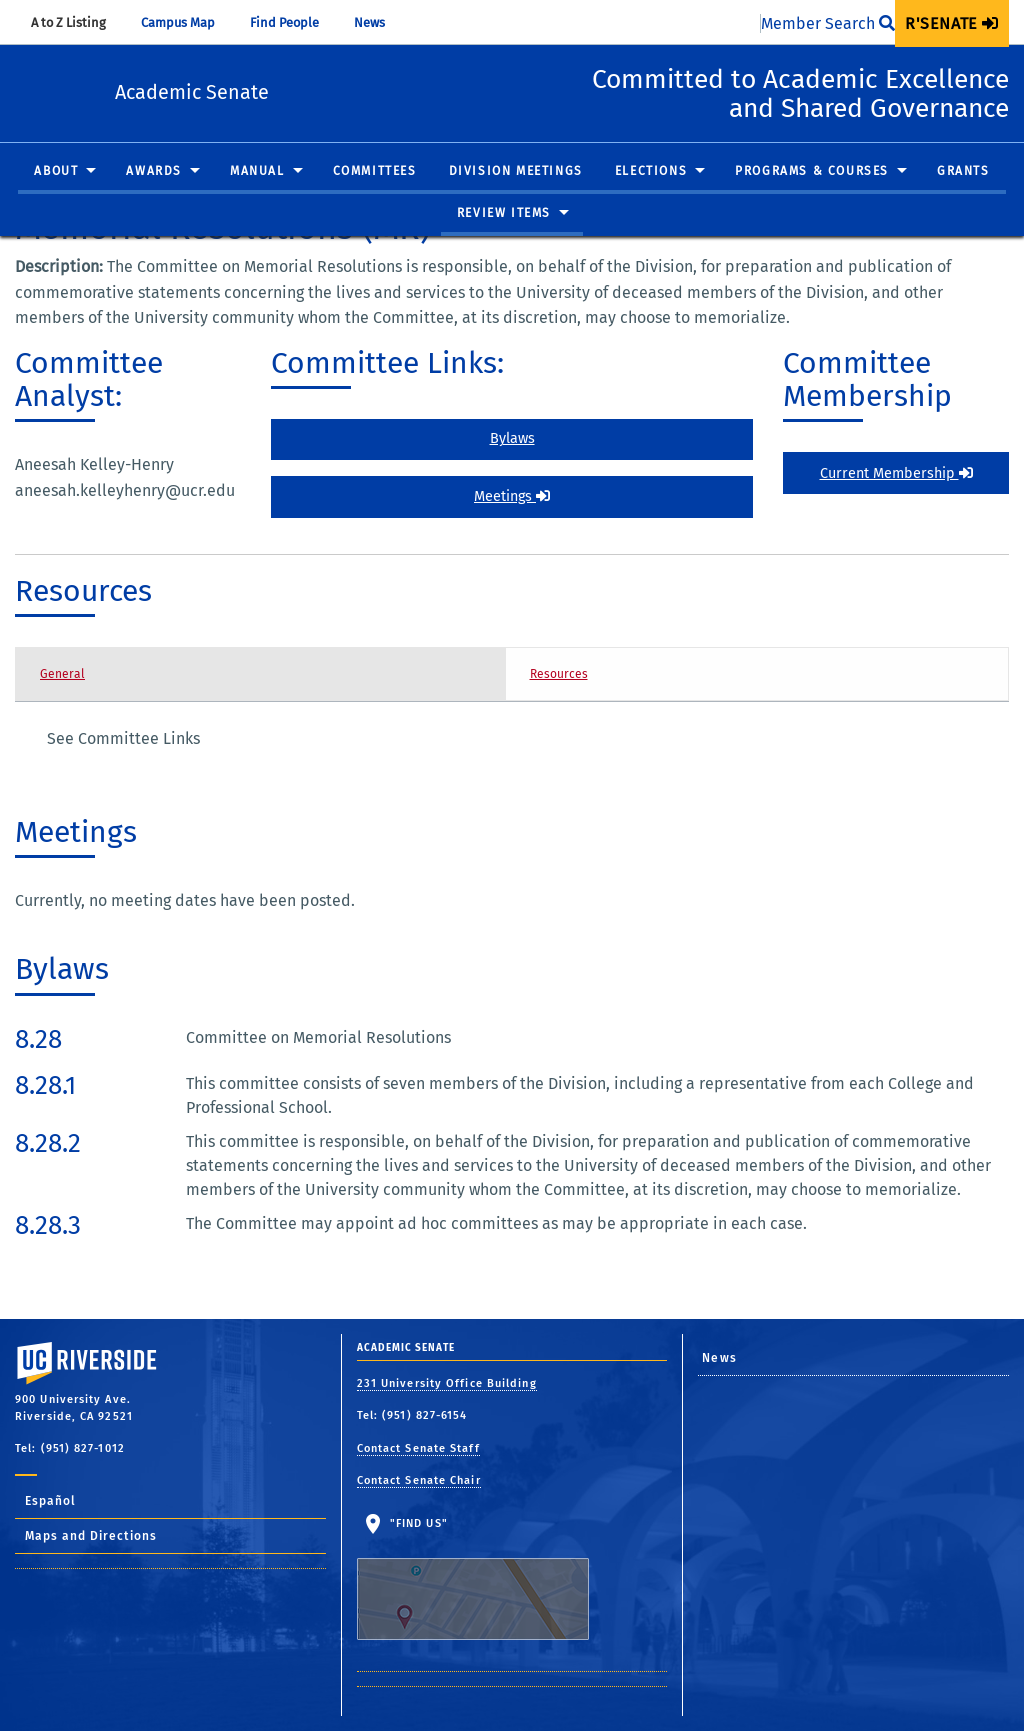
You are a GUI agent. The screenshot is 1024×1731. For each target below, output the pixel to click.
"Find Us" (485, 1578)
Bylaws (512, 438)
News (379, 22)
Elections (651, 200)
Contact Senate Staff (418, 1448)
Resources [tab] (559, 674)
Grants (963, 200)
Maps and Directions (91, 1536)
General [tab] (62, 674)
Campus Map (187, 22)
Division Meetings (516, 200)
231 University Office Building (447, 1383)
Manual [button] (257, 200)
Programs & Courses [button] (812, 200)
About (56, 200)
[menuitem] (952, 23)
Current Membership (896, 473)
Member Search (828, 23)
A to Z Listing (78, 22)
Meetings (512, 496)
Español (50, 1501)
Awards (154, 200)
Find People (294, 22)
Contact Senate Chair (419, 1480)
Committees (375, 200)
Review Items (504, 242)
